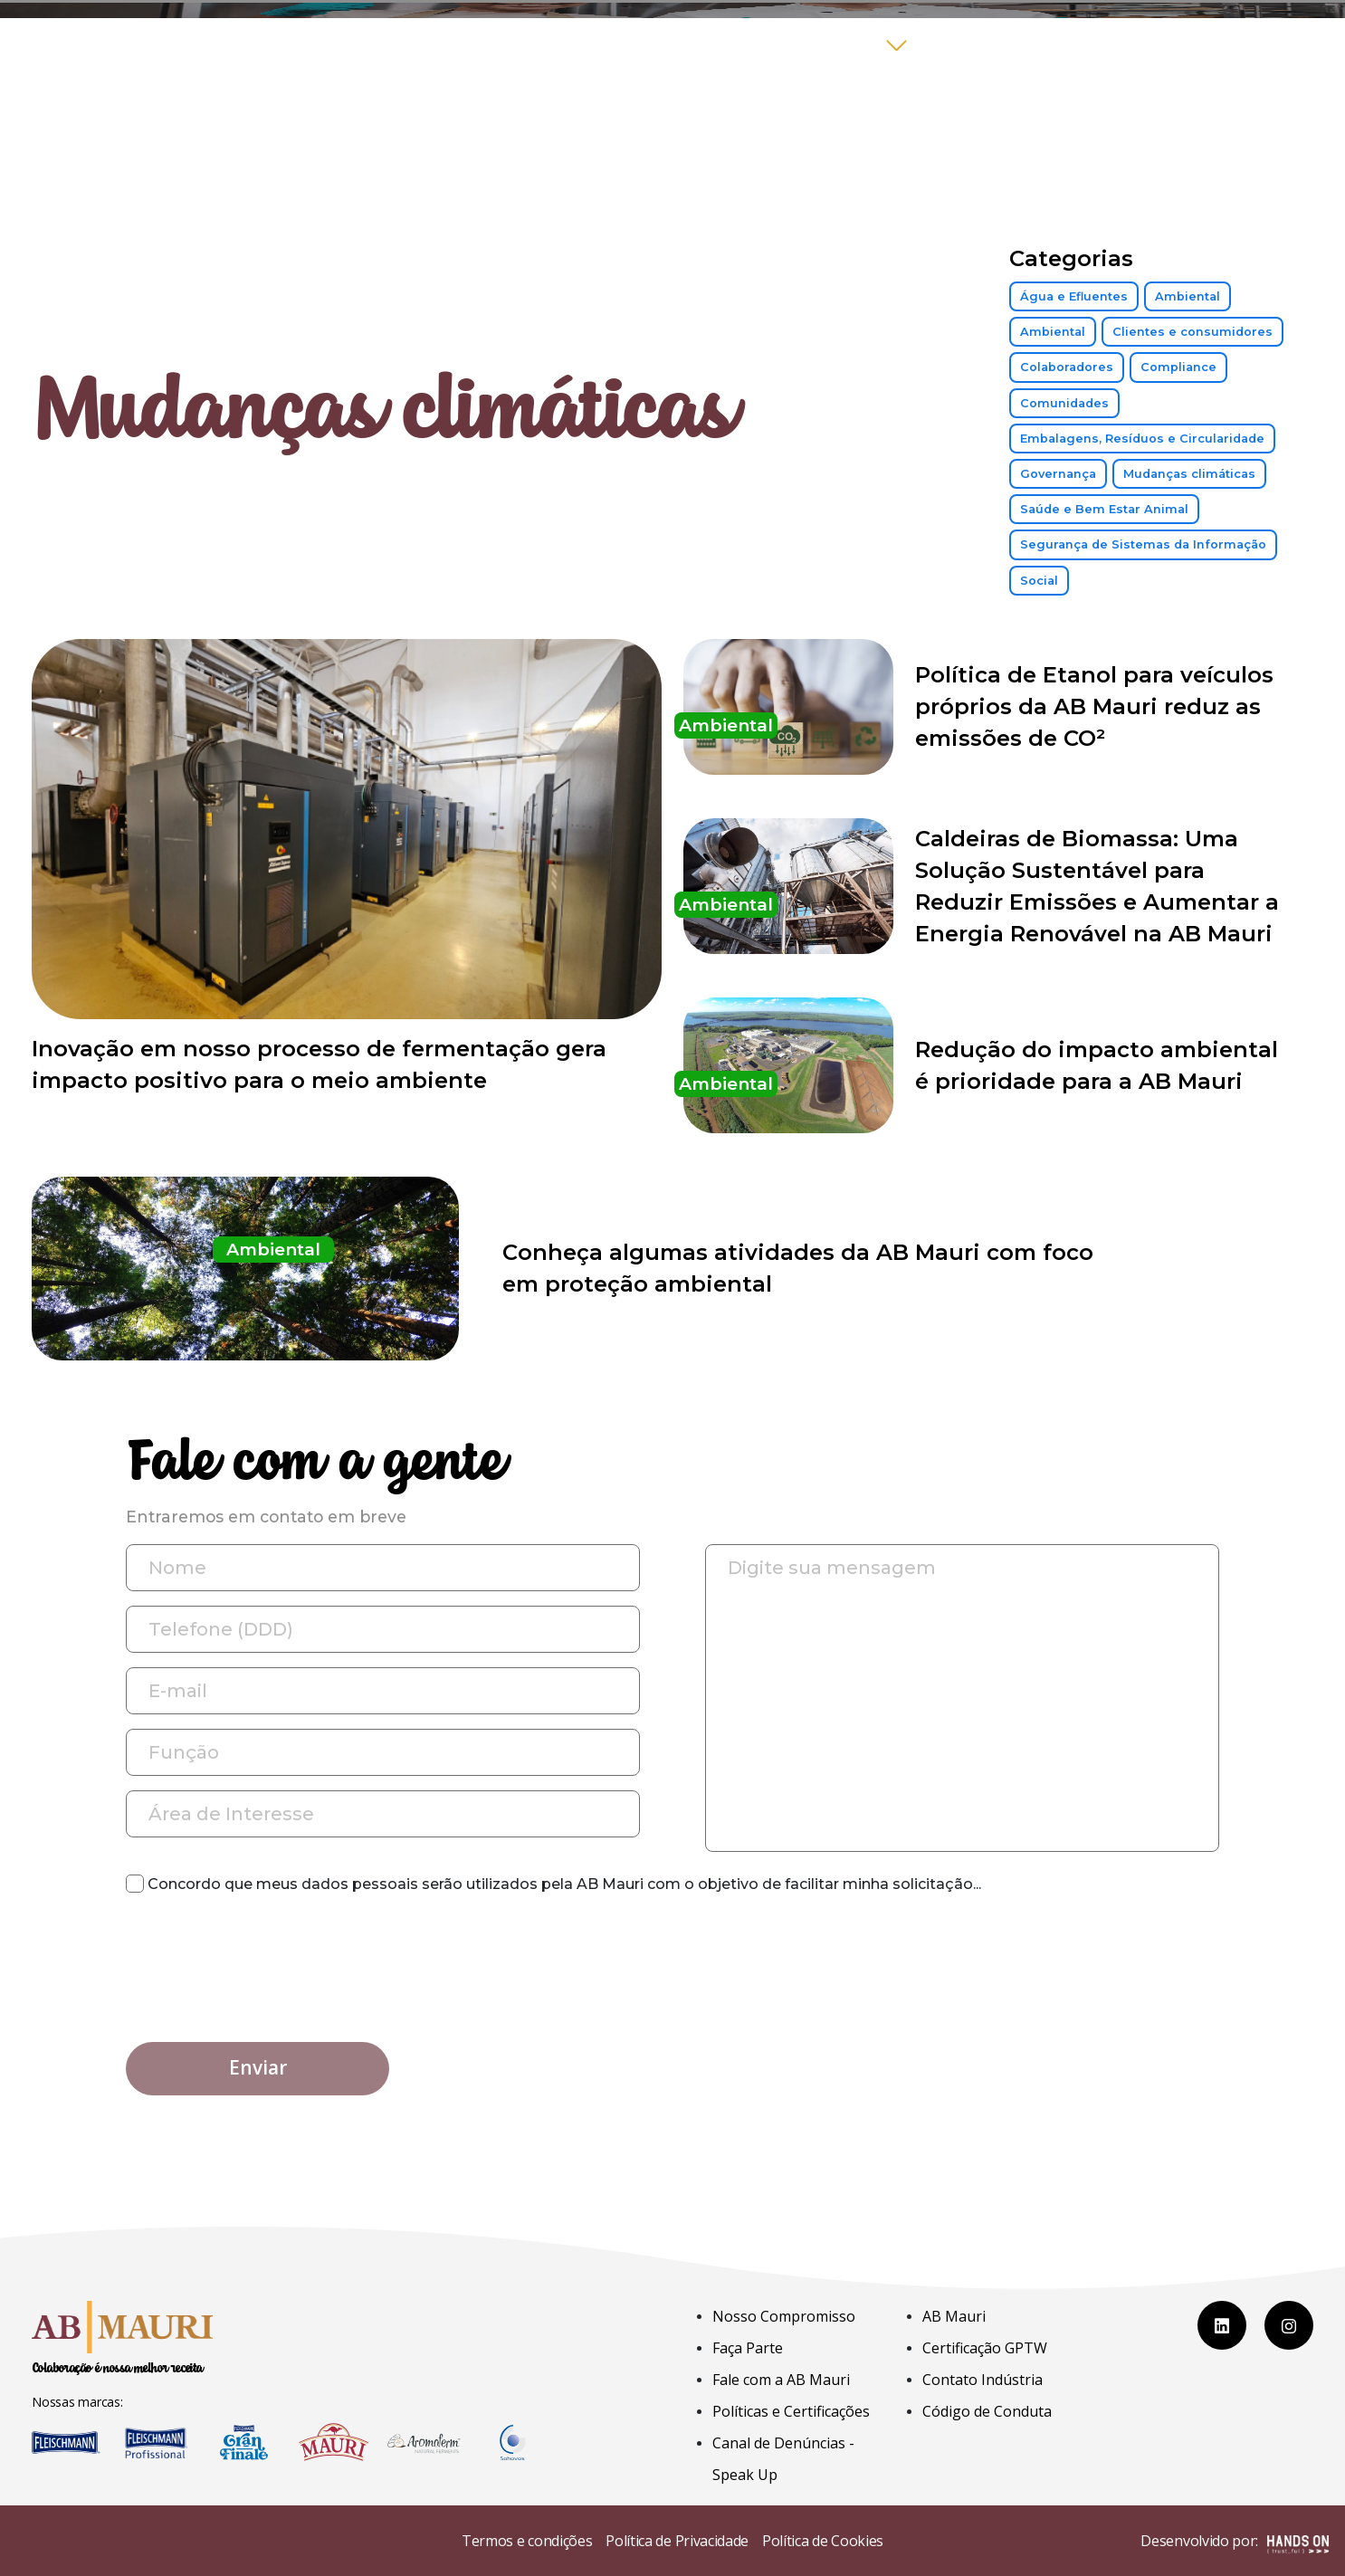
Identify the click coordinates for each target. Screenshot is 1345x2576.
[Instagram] (1288, 2325)
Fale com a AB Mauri (1130, 44)
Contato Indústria (982, 2380)
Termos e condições (527, 2541)
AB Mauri (954, 2316)
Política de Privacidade (677, 2541)
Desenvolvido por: (1234, 2542)
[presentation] (263, 1952)
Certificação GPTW (984, 2348)
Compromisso (813, 44)
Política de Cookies (822, 2541)
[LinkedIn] (1221, 2325)
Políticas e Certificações (791, 2411)
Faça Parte (971, 44)
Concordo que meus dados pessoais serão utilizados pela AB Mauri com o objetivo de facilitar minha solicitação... (553, 1884)
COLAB (1273, 44)
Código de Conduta (987, 2411)
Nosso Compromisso (783, 2316)
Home (701, 44)
